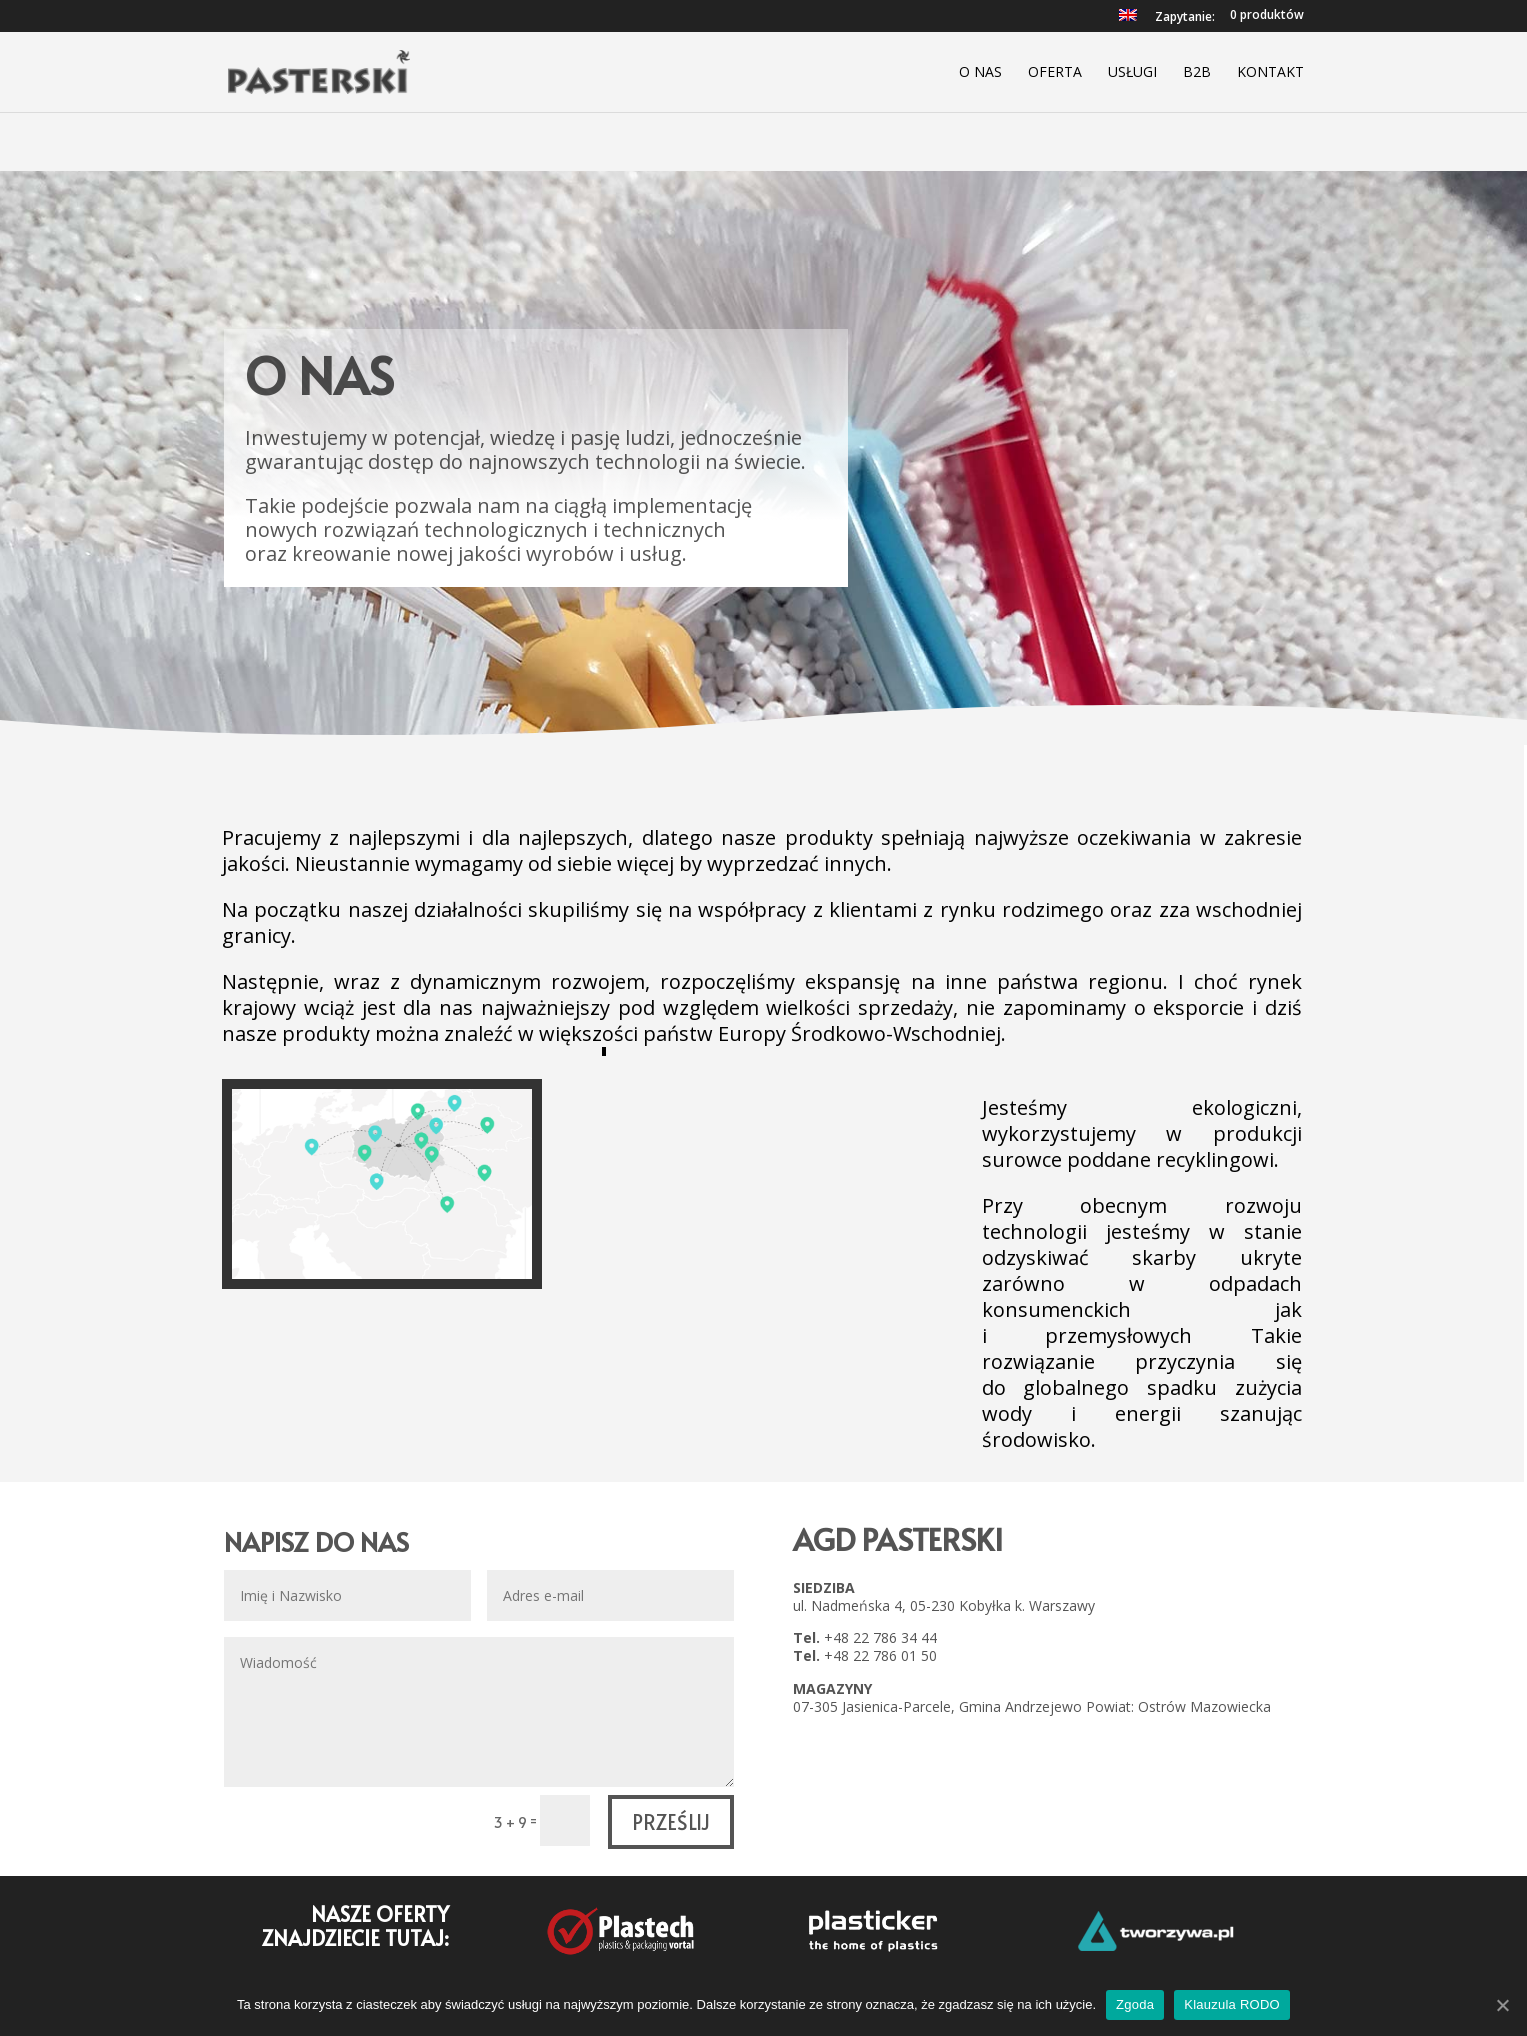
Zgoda (1135, 2004)
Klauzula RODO (1232, 2004)
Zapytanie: (1185, 18)
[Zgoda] (1502, 2005)
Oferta (1055, 73)
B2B (1197, 73)
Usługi (1132, 73)
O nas (980, 73)
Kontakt (1270, 73)
